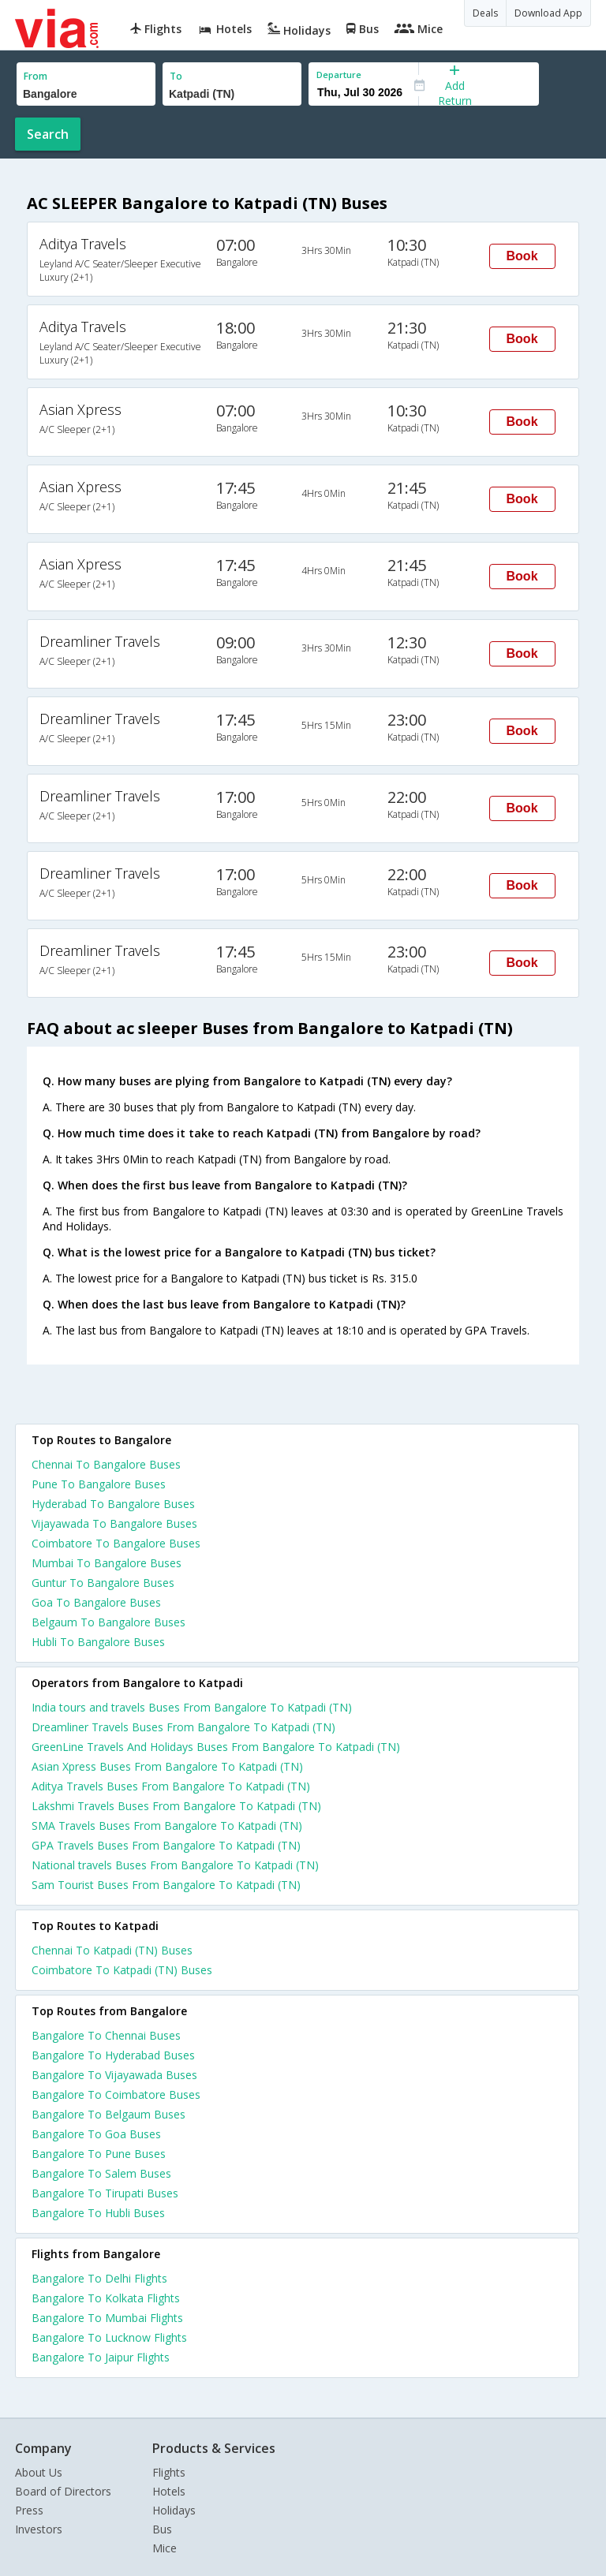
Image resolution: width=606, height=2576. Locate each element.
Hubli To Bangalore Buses (98, 1641)
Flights (168, 2472)
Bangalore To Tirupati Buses (105, 2193)
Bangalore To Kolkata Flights (106, 2297)
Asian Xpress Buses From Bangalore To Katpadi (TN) (167, 1766)
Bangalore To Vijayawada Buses (114, 2074)
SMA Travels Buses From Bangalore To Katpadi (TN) (167, 1825)
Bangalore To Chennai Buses (106, 2035)
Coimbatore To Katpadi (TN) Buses (122, 1969)
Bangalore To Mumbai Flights (107, 2317)
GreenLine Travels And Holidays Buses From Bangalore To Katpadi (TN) (216, 1746)
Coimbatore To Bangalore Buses (116, 1543)
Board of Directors (63, 2491)
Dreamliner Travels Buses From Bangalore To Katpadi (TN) (183, 1726)
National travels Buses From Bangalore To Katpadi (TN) (175, 1864)
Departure (338, 74)
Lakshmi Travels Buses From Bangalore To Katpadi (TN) (176, 1805)
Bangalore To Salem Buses (101, 2173)
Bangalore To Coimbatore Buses (116, 2094)
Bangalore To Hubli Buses (98, 2212)
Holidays (174, 2510)
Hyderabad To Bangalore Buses (113, 1503)
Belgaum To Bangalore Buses (108, 1622)
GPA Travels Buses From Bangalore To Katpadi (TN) (166, 1845)
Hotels (168, 2491)
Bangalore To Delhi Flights (99, 2278)
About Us (38, 2472)
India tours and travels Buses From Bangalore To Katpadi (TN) (192, 1707)
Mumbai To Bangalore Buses (106, 1562)
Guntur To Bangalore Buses (103, 1582)
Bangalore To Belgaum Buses (108, 2114)
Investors (38, 2529)
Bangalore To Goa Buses (96, 2133)
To (176, 76)
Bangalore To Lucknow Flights (109, 2337)
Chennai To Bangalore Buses (106, 1464)
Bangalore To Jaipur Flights (101, 2357)
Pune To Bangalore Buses (99, 1484)
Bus (162, 2529)
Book (522, 256)
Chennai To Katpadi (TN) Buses (112, 1950)
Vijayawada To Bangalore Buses (114, 1523)
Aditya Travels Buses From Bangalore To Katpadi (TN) (171, 1786)
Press (29, 2510)
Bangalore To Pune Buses (99, 2153)
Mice (164, 2548)
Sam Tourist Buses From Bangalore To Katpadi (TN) (166, 1884)
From (35, 76)
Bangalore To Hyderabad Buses (113, 2055)
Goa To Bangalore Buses (96, 1602)
